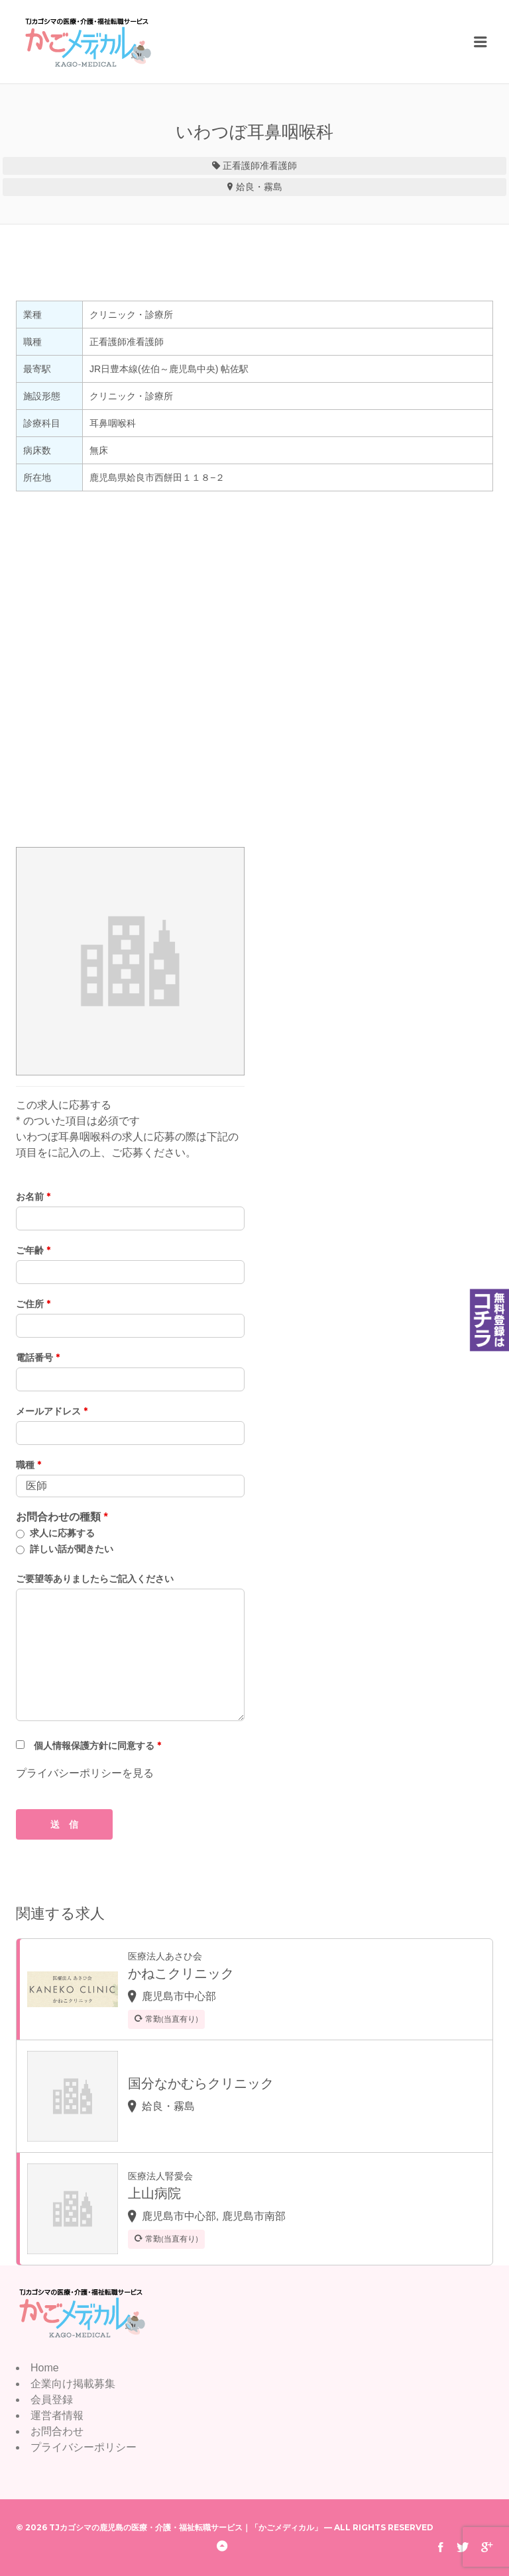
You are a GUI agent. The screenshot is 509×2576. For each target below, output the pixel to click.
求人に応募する (62, 1533)
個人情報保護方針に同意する (97, 1746)
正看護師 (241, 166)
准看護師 (278, 166)
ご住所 (33, 1304)
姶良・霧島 (259, 187)
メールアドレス (51, 1411)
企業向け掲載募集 (72, 2383)
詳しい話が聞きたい (71, 1549)
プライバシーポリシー (83, 2447)
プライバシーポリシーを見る (85, 1773)
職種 (28, 1465)
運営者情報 (57, 2415)
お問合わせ (57, 2431)
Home (44, 2367)
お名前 (33, 1197)
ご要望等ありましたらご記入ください (95, 1579)
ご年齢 (33, 1250)
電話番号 (38, 1357)
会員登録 (51, 2399)
